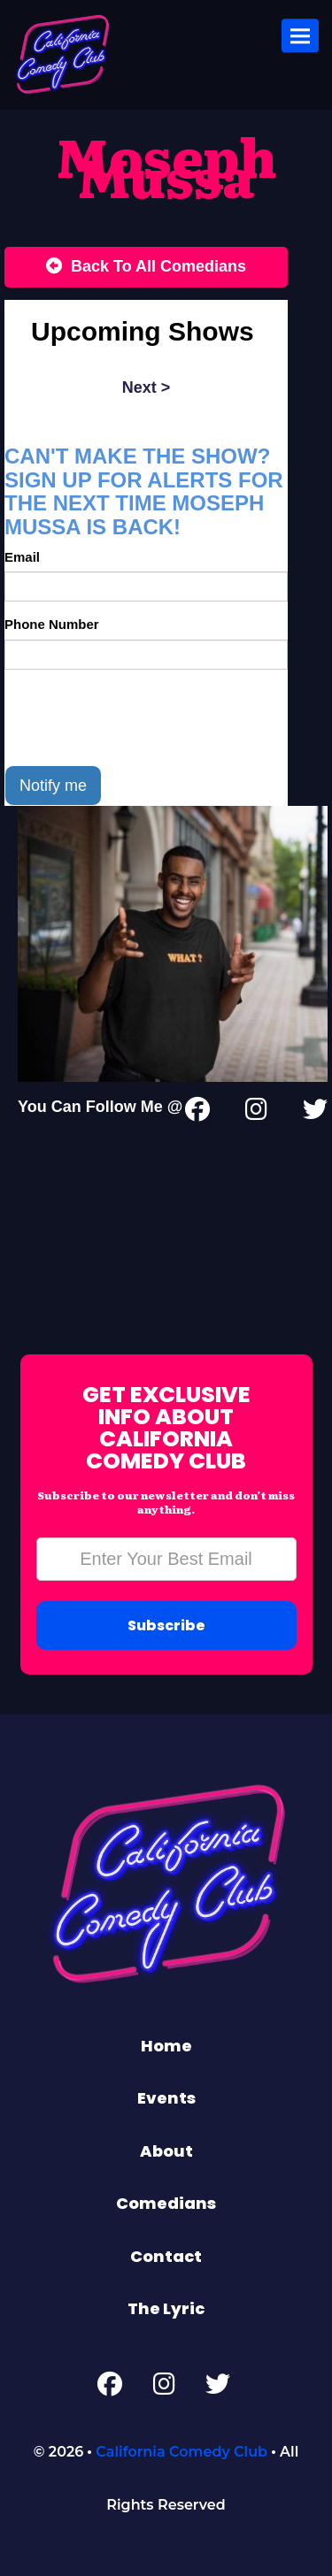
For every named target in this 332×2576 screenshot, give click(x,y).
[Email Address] (166, 1559)
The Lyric (166, 2308)
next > (146, 387)
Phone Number (51, 624)
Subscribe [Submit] (166, 1625)
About (166, 2151)
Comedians (166, 2203)
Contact (166, 2256)
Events (166, 2098)
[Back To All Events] (146, 267)
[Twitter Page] (315, 1113)
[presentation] (139, 717)
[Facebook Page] (109, 2388)
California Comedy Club (181, 2451)
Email (22, 556)
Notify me (53, 785)
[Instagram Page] (256, 1113)
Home (166, 2046)
